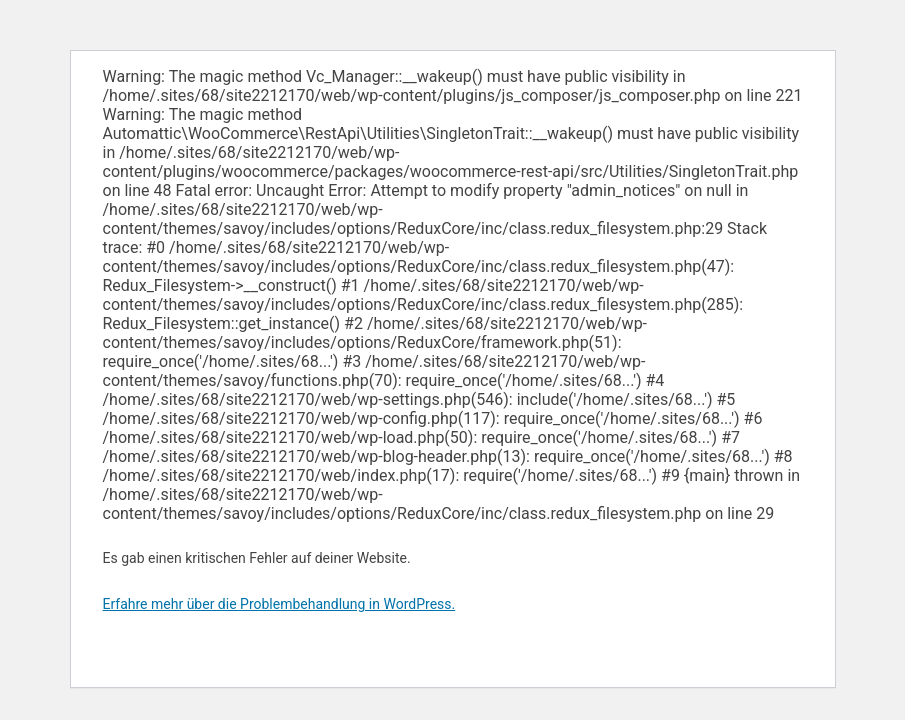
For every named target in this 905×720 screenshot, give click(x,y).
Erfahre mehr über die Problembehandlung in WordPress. (279, 604)
